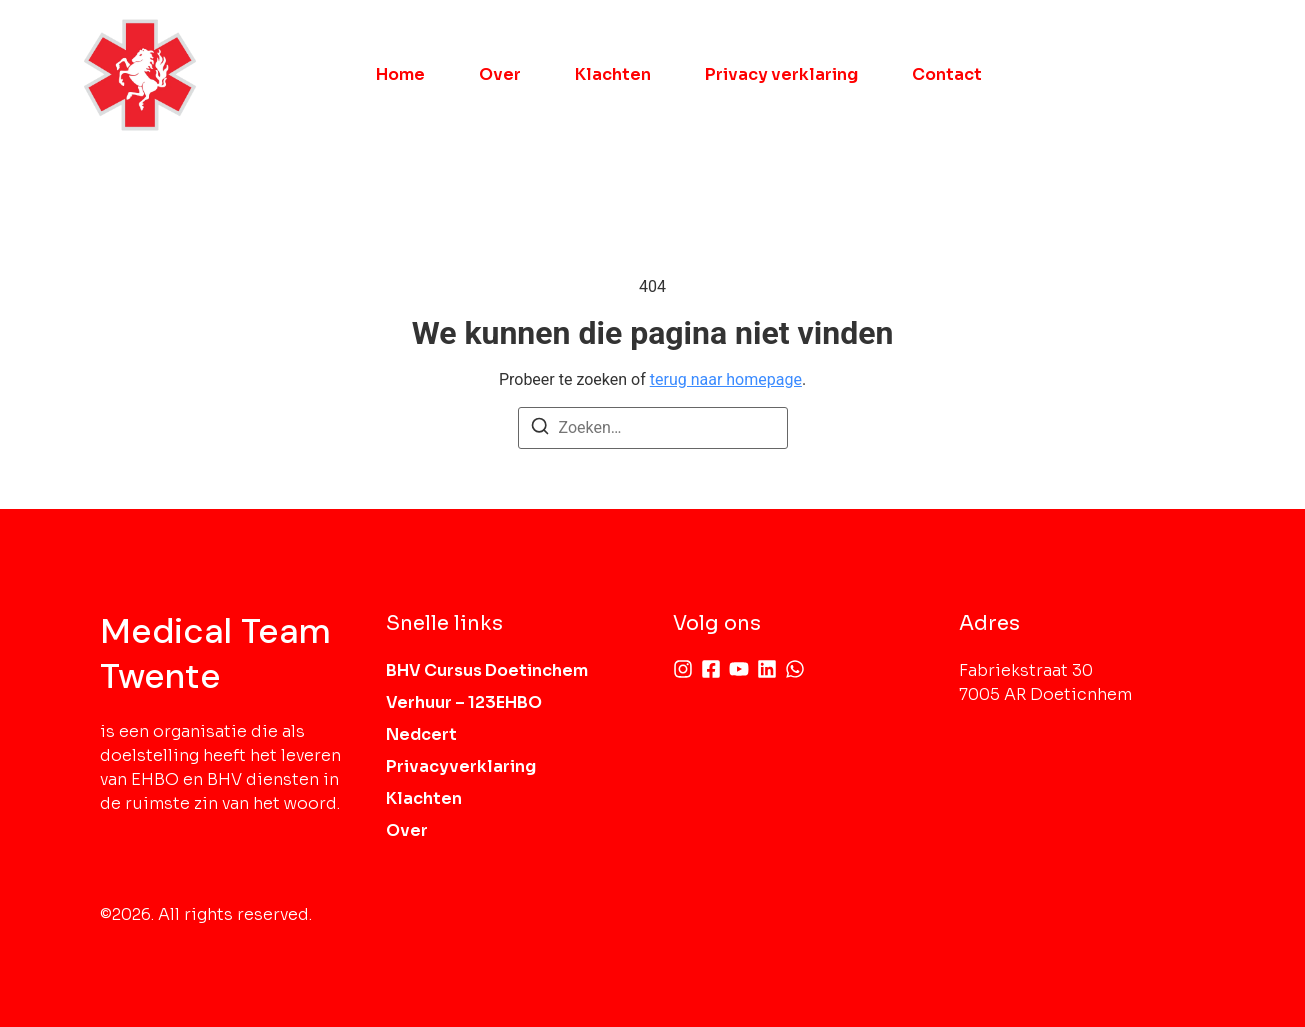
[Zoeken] (540, 429)
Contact (947, 74)
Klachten (613, 74)
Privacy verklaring (781, 74)
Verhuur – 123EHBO (464, 702)
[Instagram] (683, 669)
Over (500, 74)
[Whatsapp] (795, 669)
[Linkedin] (767, 669)
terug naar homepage (726, 379)
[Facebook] (711, 669)
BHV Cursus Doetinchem (487, 670)
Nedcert (421, 734)
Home (400, 74)
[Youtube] (739, 669)
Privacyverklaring (461, 766)
